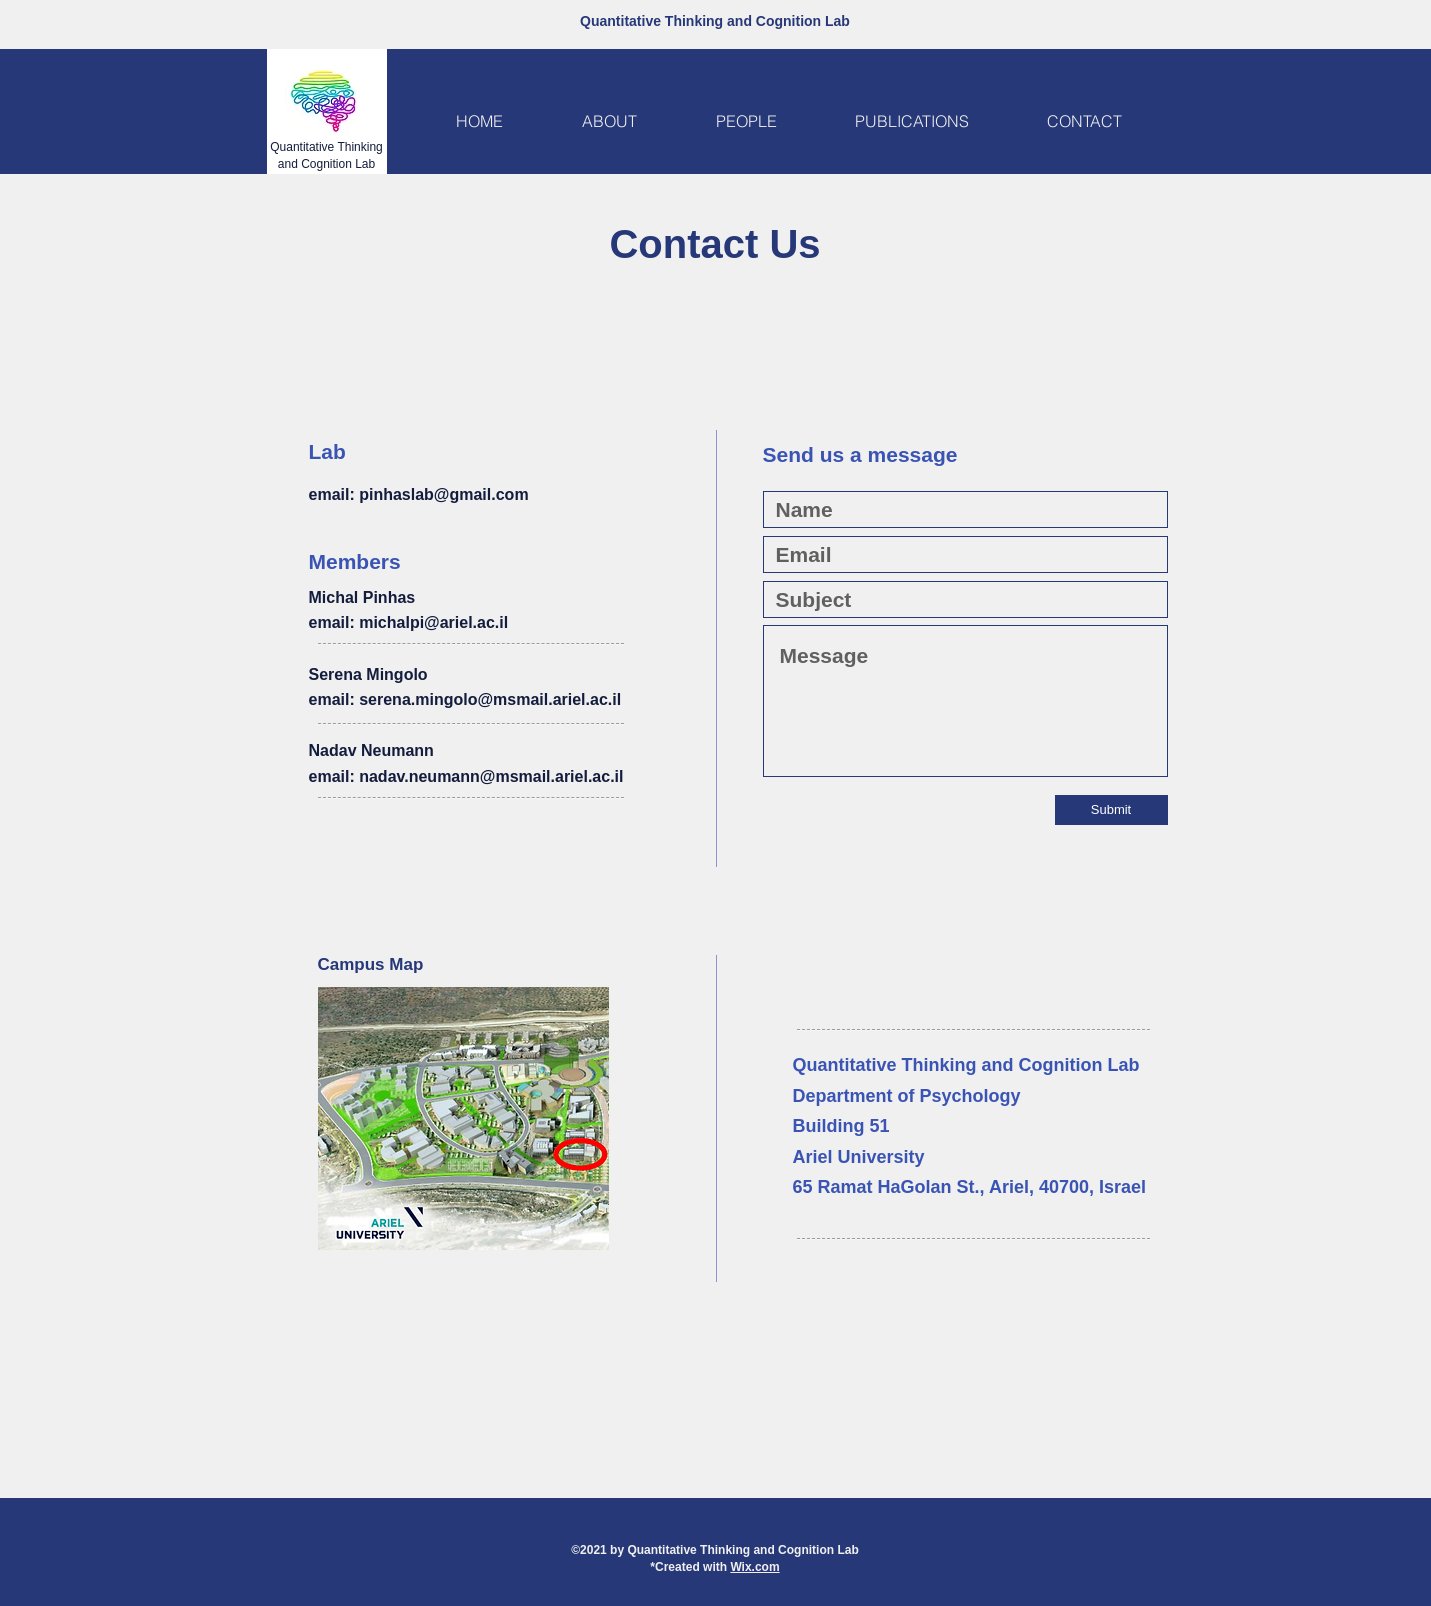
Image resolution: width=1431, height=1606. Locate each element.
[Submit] (1111, 810)
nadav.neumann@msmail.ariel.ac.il (491, 776)
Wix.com (754, 1567)
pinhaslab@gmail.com (443, 494)
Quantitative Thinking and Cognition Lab (715, 21)
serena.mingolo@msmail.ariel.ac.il (490, 699)
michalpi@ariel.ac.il (433, 622)
